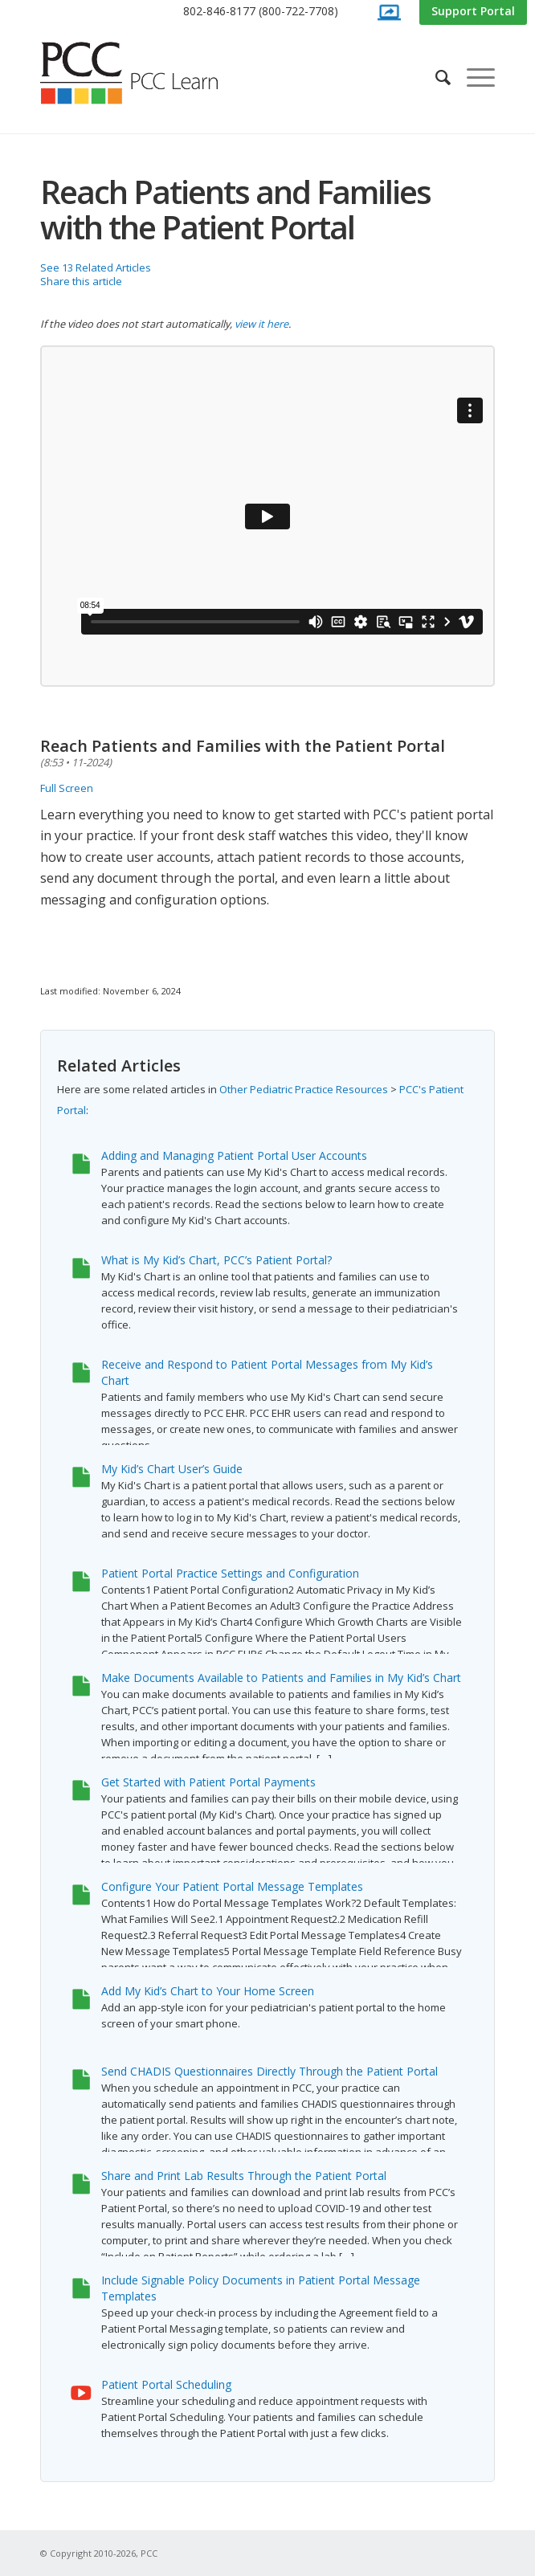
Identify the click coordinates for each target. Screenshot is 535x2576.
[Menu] (473, 77)
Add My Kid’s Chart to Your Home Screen (207, 1990)
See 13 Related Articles (95, 267)
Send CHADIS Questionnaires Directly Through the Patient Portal (269, 2071)
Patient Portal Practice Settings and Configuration (230, 1573)
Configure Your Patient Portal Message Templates (232, 1886)
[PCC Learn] (147, 73)
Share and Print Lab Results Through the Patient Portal (243, 2175)
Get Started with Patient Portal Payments (208, 1782)
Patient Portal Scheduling (166, 2384)
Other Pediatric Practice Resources (303, 1089)
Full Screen (66, 788)
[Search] (435, 77)
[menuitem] (260, 11)
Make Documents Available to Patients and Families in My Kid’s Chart (281, 1677)
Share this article (81, 281)
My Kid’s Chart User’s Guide (172, 1468)
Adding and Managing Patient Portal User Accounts (234, 1155)
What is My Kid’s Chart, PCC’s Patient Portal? (216, 1260)
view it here (261, 323)
